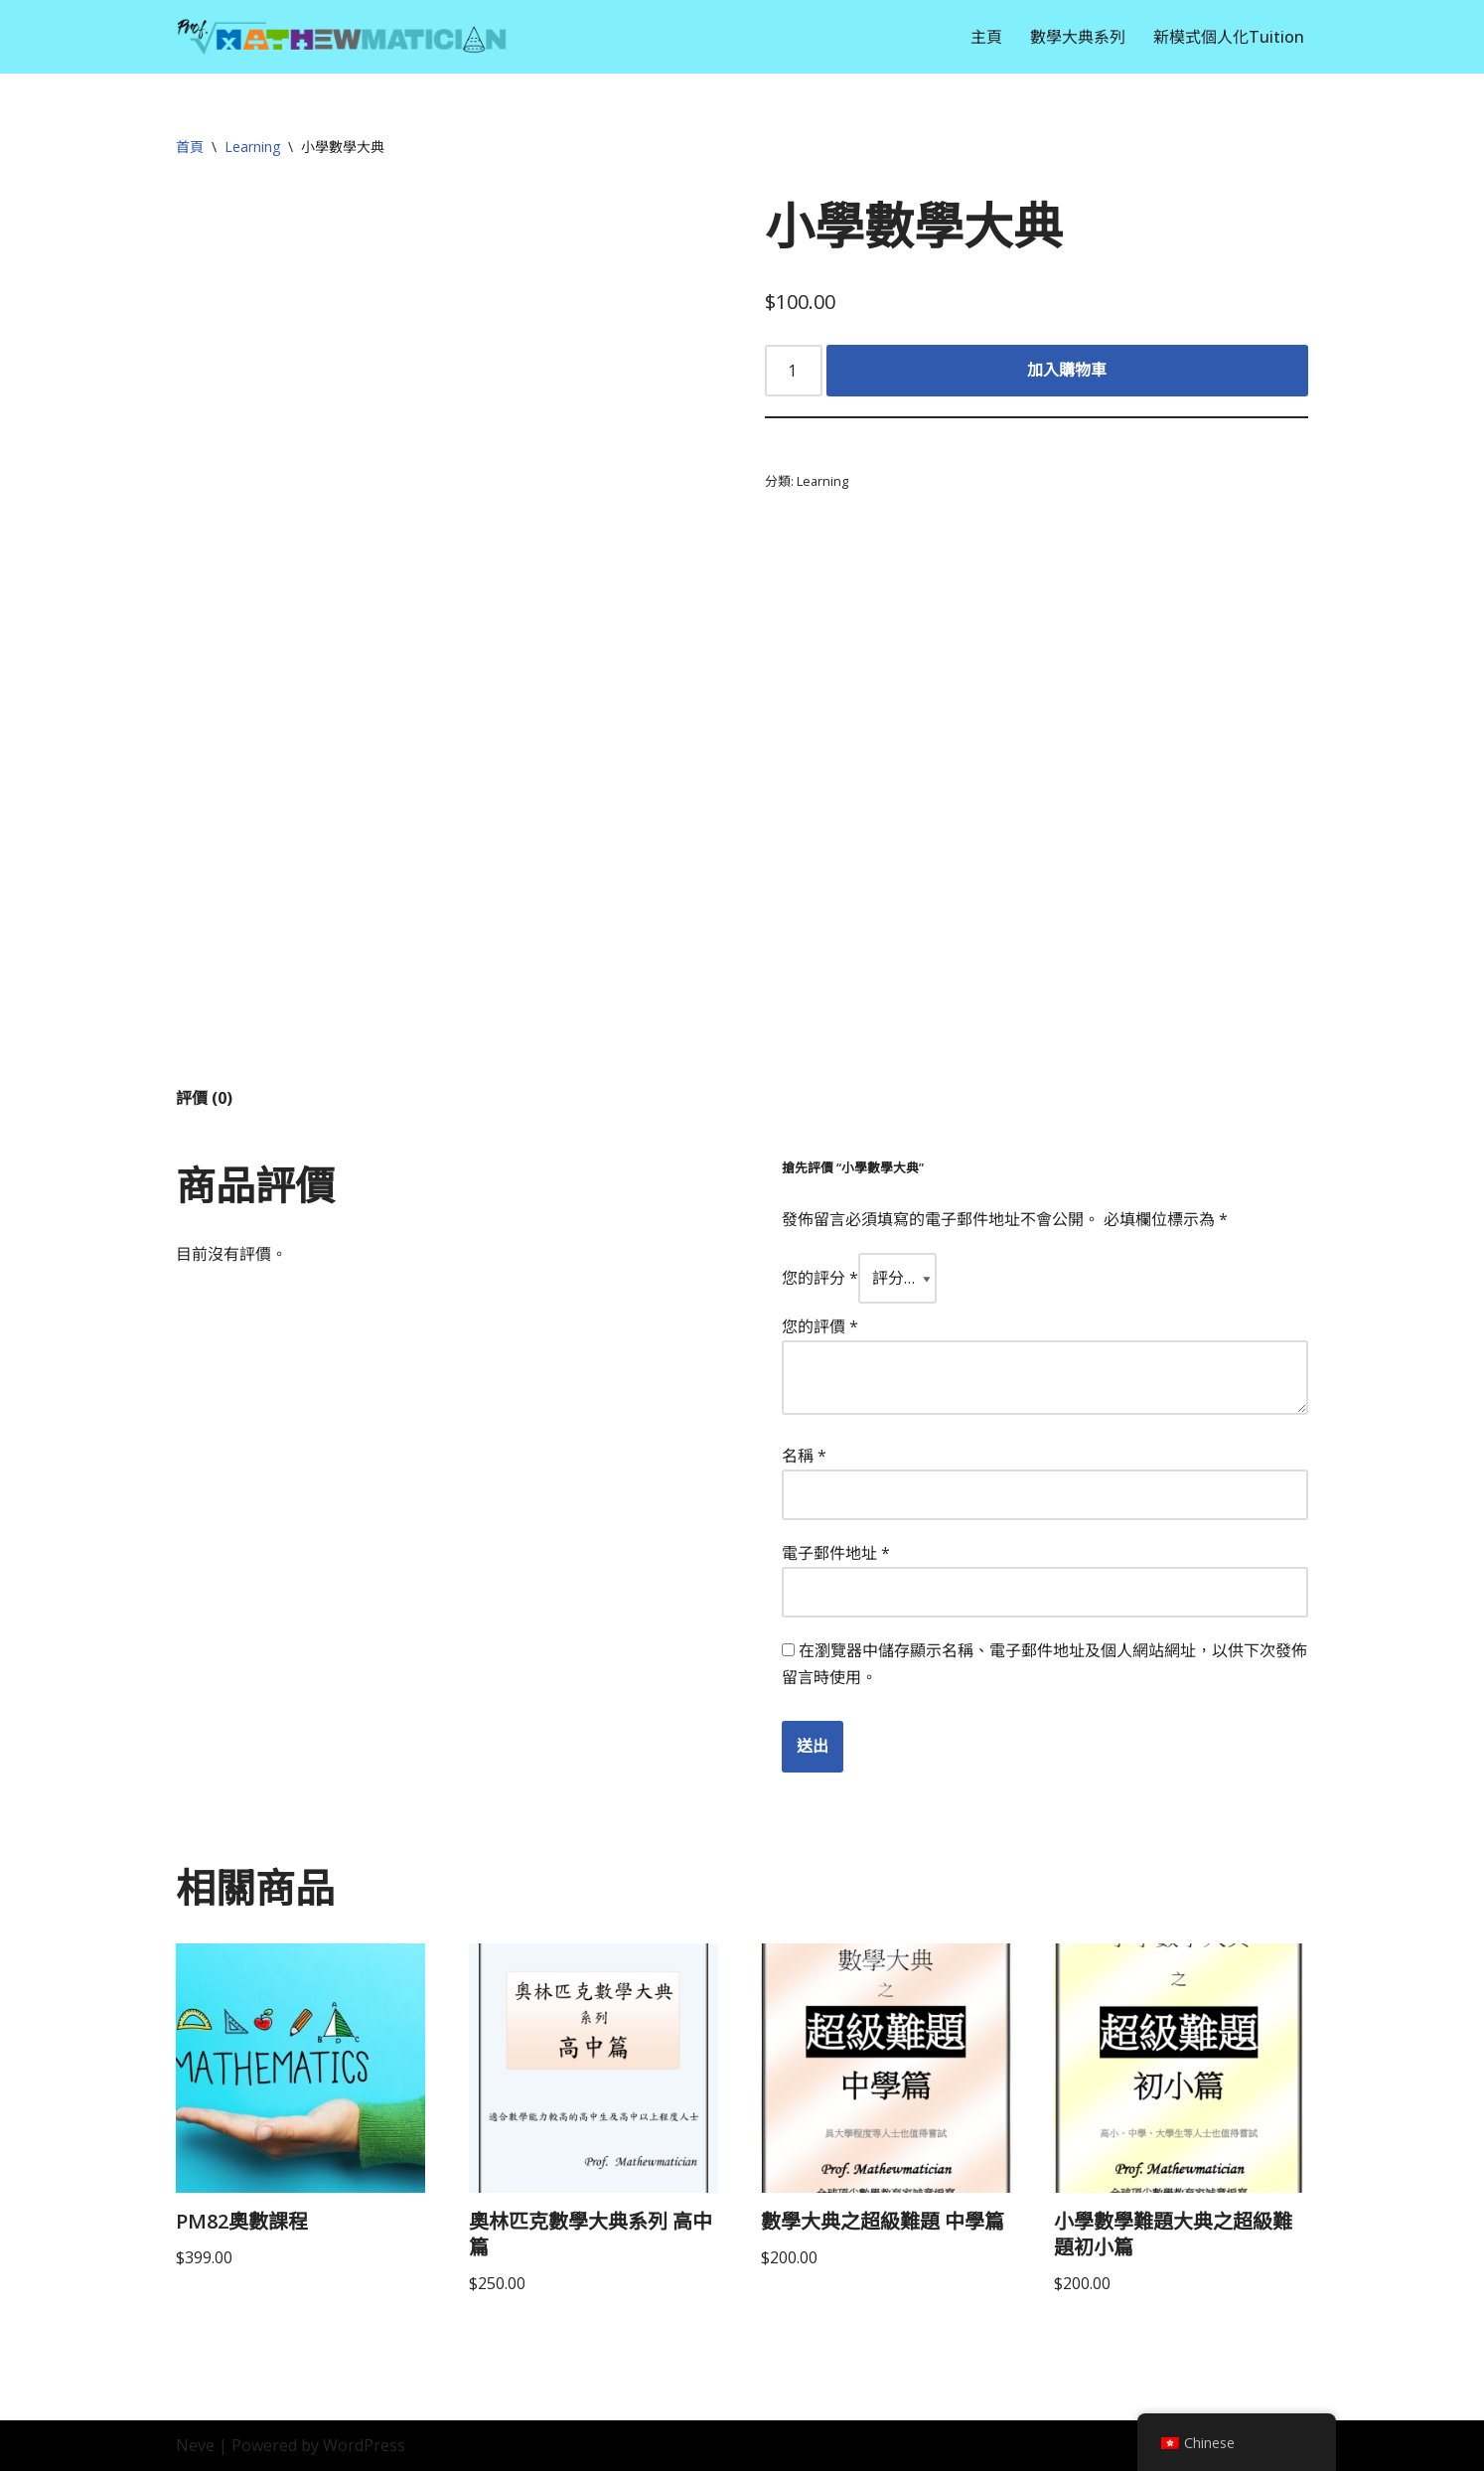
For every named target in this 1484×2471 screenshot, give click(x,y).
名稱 (804, 1456)
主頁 (986, 37)
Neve (195, 2445)
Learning (252, 146)
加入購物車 (1067, 370)
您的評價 (820, 1326)
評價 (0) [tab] (204, 1098)
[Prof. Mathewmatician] (342, 37)
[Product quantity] (793, 370)
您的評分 (820, 1278)
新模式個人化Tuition (1228, 37)
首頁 (190, 146)
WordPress (364, 2445)
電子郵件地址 (836, 1553)
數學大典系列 (1077, 37)
